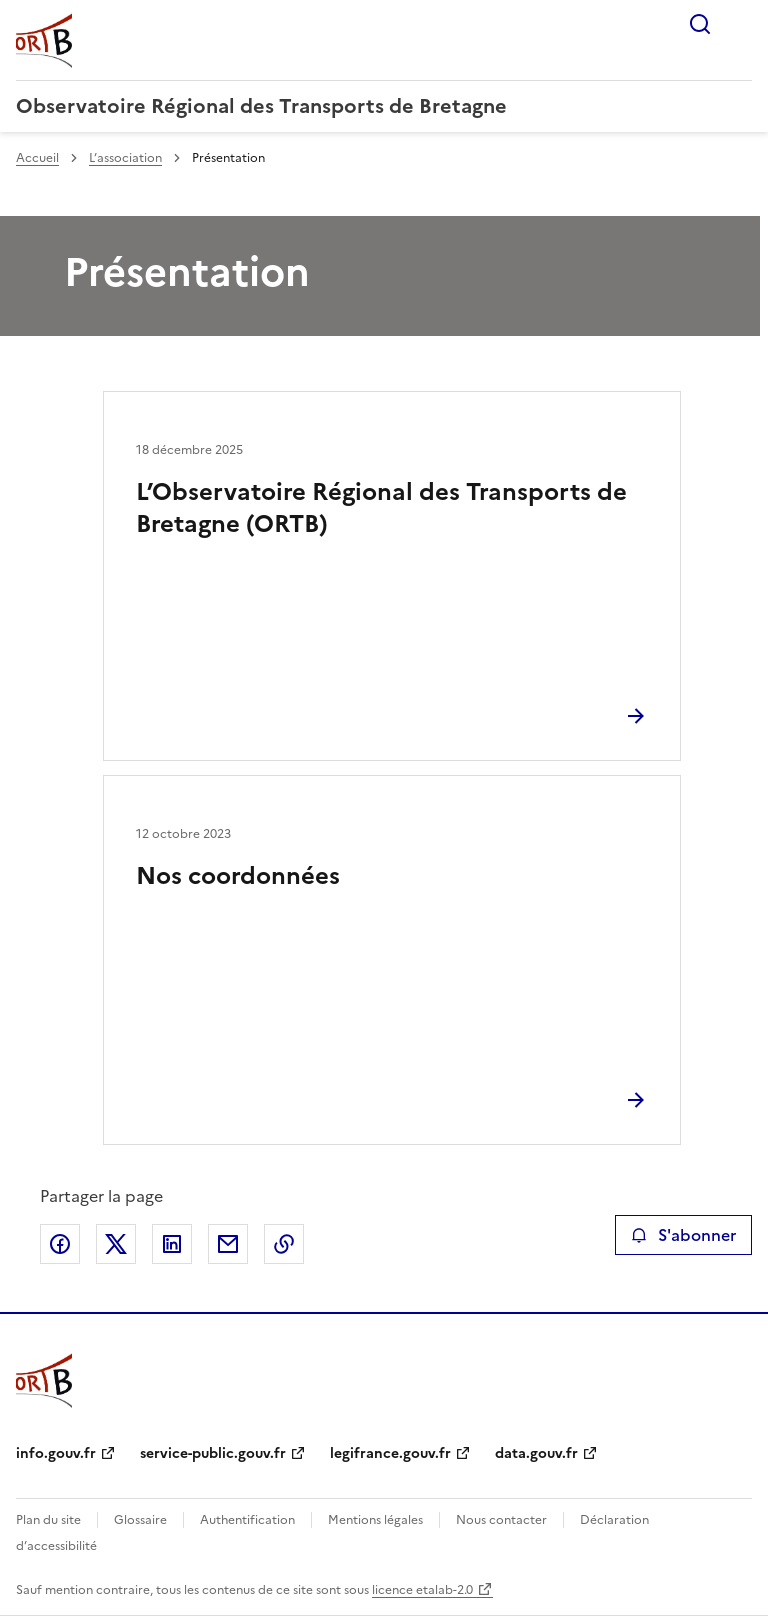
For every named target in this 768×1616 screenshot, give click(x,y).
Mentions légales (375, 1520)
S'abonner (683, 1235)
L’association (125, 158)
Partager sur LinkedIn (172, 1244)
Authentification (247, 1520)
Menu (740, 24)
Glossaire (140, 1520)
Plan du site (48, 1520)
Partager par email (228, 1244)
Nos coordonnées (238, 876)
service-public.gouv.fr (213, 1453)
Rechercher (700, 24)
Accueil (37, 158)
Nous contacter (501, 1520)
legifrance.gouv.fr (390, 1453)
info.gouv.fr (56, 1453)
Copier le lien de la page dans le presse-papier (284, 1244)
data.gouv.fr (536, 1453)
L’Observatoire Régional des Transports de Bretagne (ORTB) (381, 508)
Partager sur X (116, 1244)
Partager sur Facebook (60, 1244)
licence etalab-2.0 (422, 1590)
